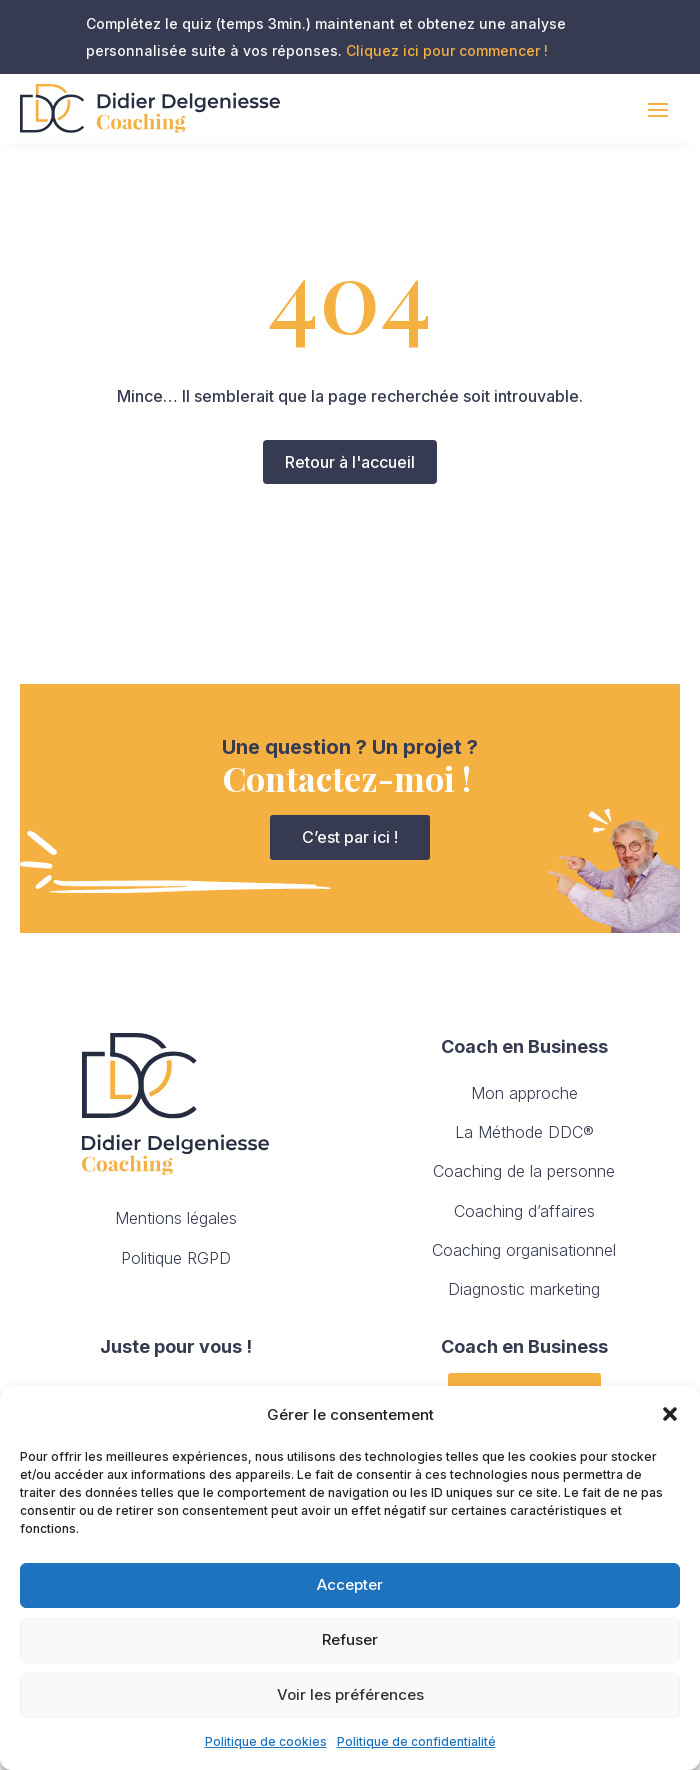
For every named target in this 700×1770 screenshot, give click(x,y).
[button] (670, 1414)
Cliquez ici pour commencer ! (447, 50)
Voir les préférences (350, 1694)
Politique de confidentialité (416, 1741)
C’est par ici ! (350, 837)
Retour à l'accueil (350, 462)
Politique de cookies (266, 1741)
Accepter (350, 1584)
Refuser (350, 1639)
